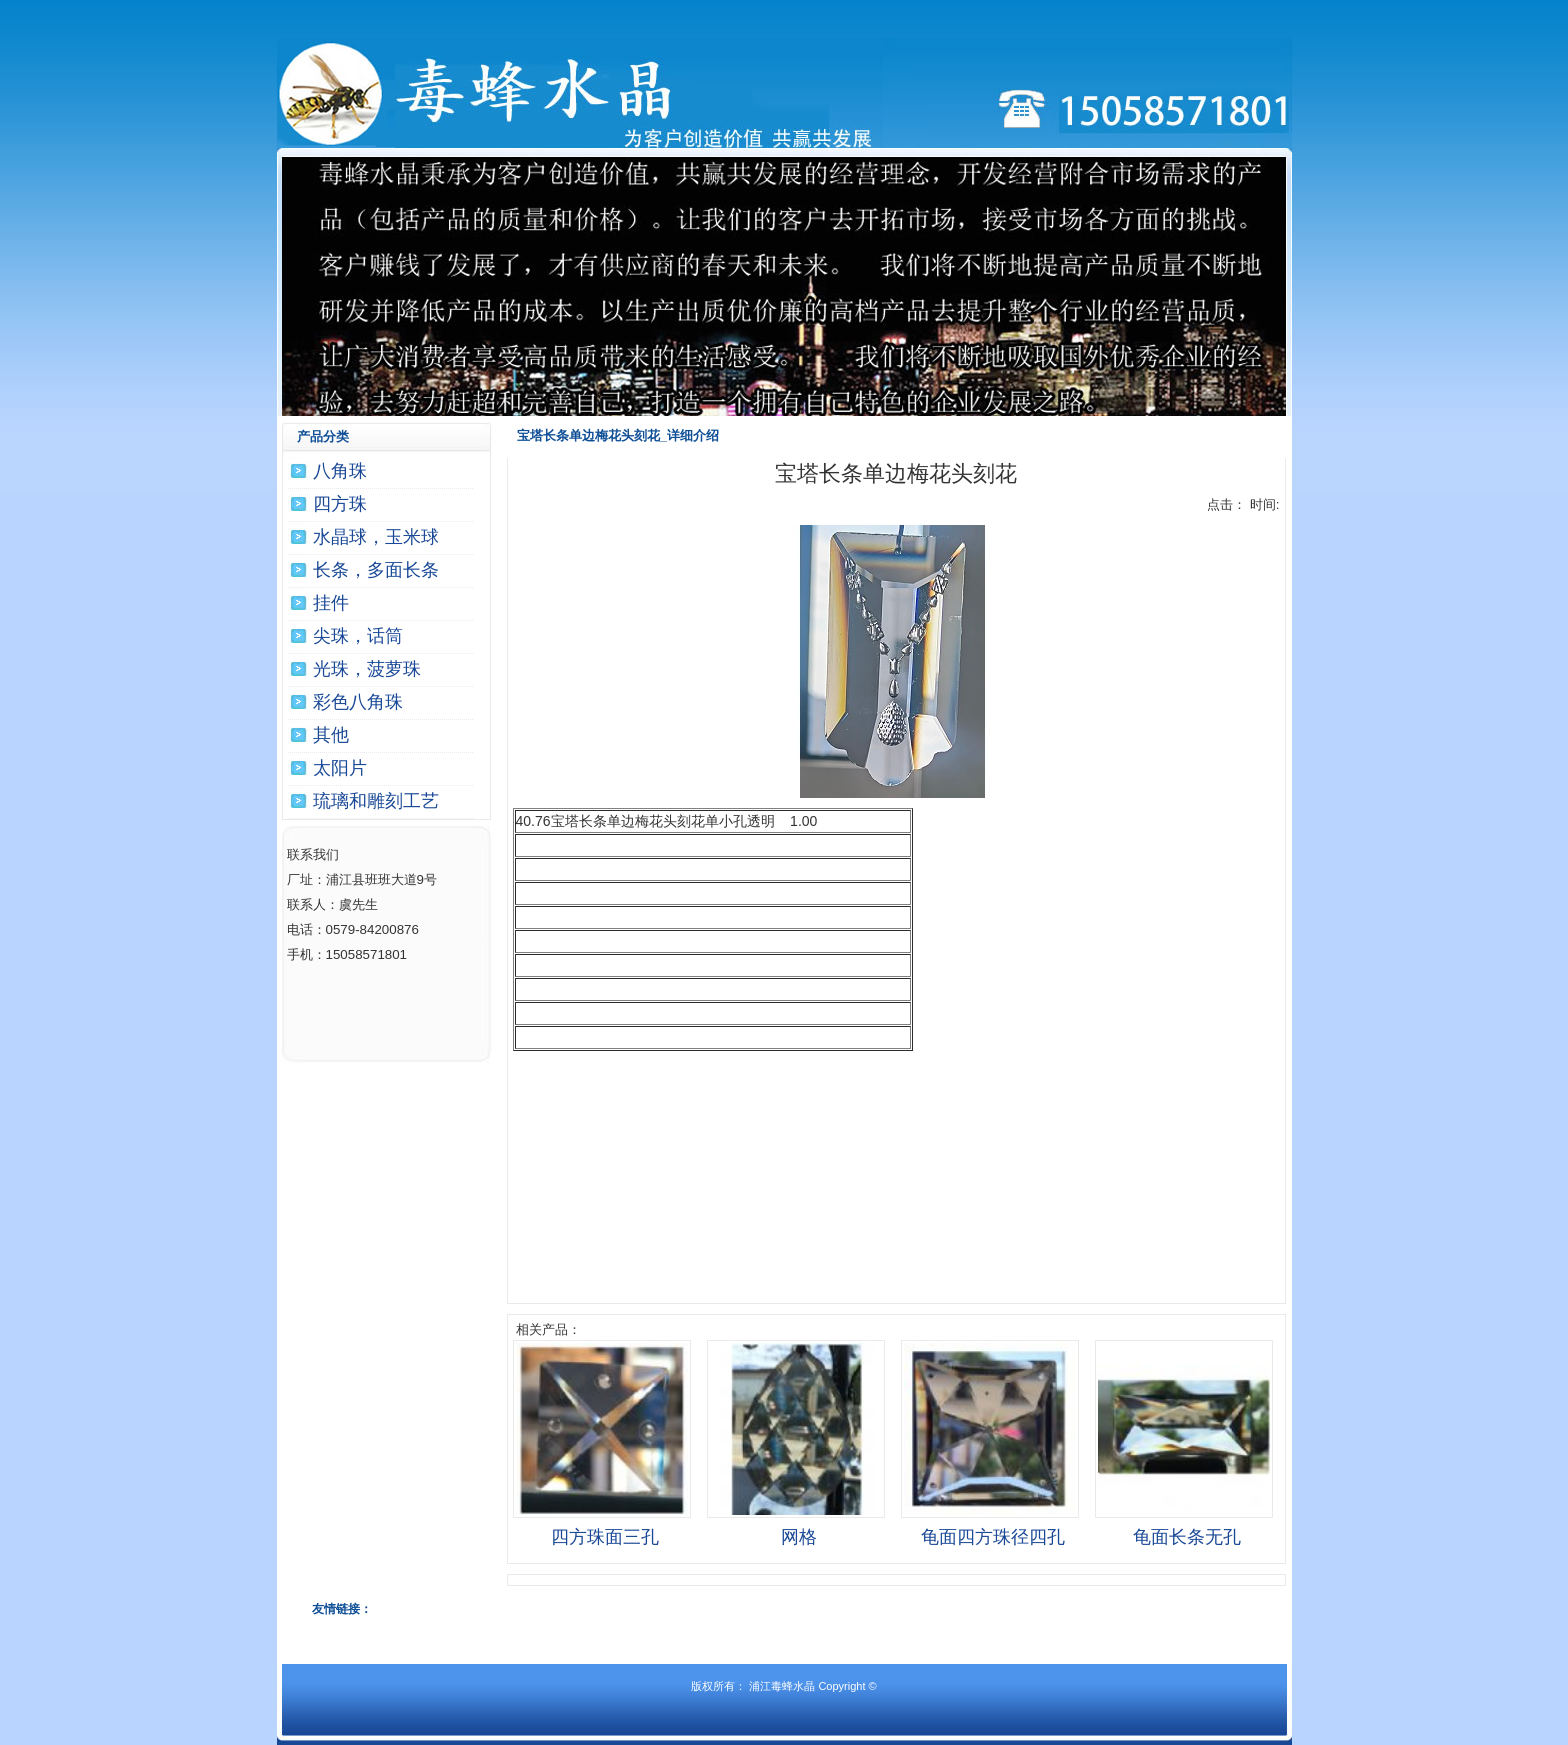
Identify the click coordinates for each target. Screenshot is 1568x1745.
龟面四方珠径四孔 (993, 1537)
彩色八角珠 (358, 702)
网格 (799, 1537)
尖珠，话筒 (358, 636)
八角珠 (340, 471)
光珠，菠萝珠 (367, 669)
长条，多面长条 (376, 570)
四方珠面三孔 (605, 1537)
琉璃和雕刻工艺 (376, 801)
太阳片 (340, 768)
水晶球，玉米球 (376, 537)
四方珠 (340, 504)
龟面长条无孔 (1187, 1537)
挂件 (331, 603)
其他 (331, 735)
